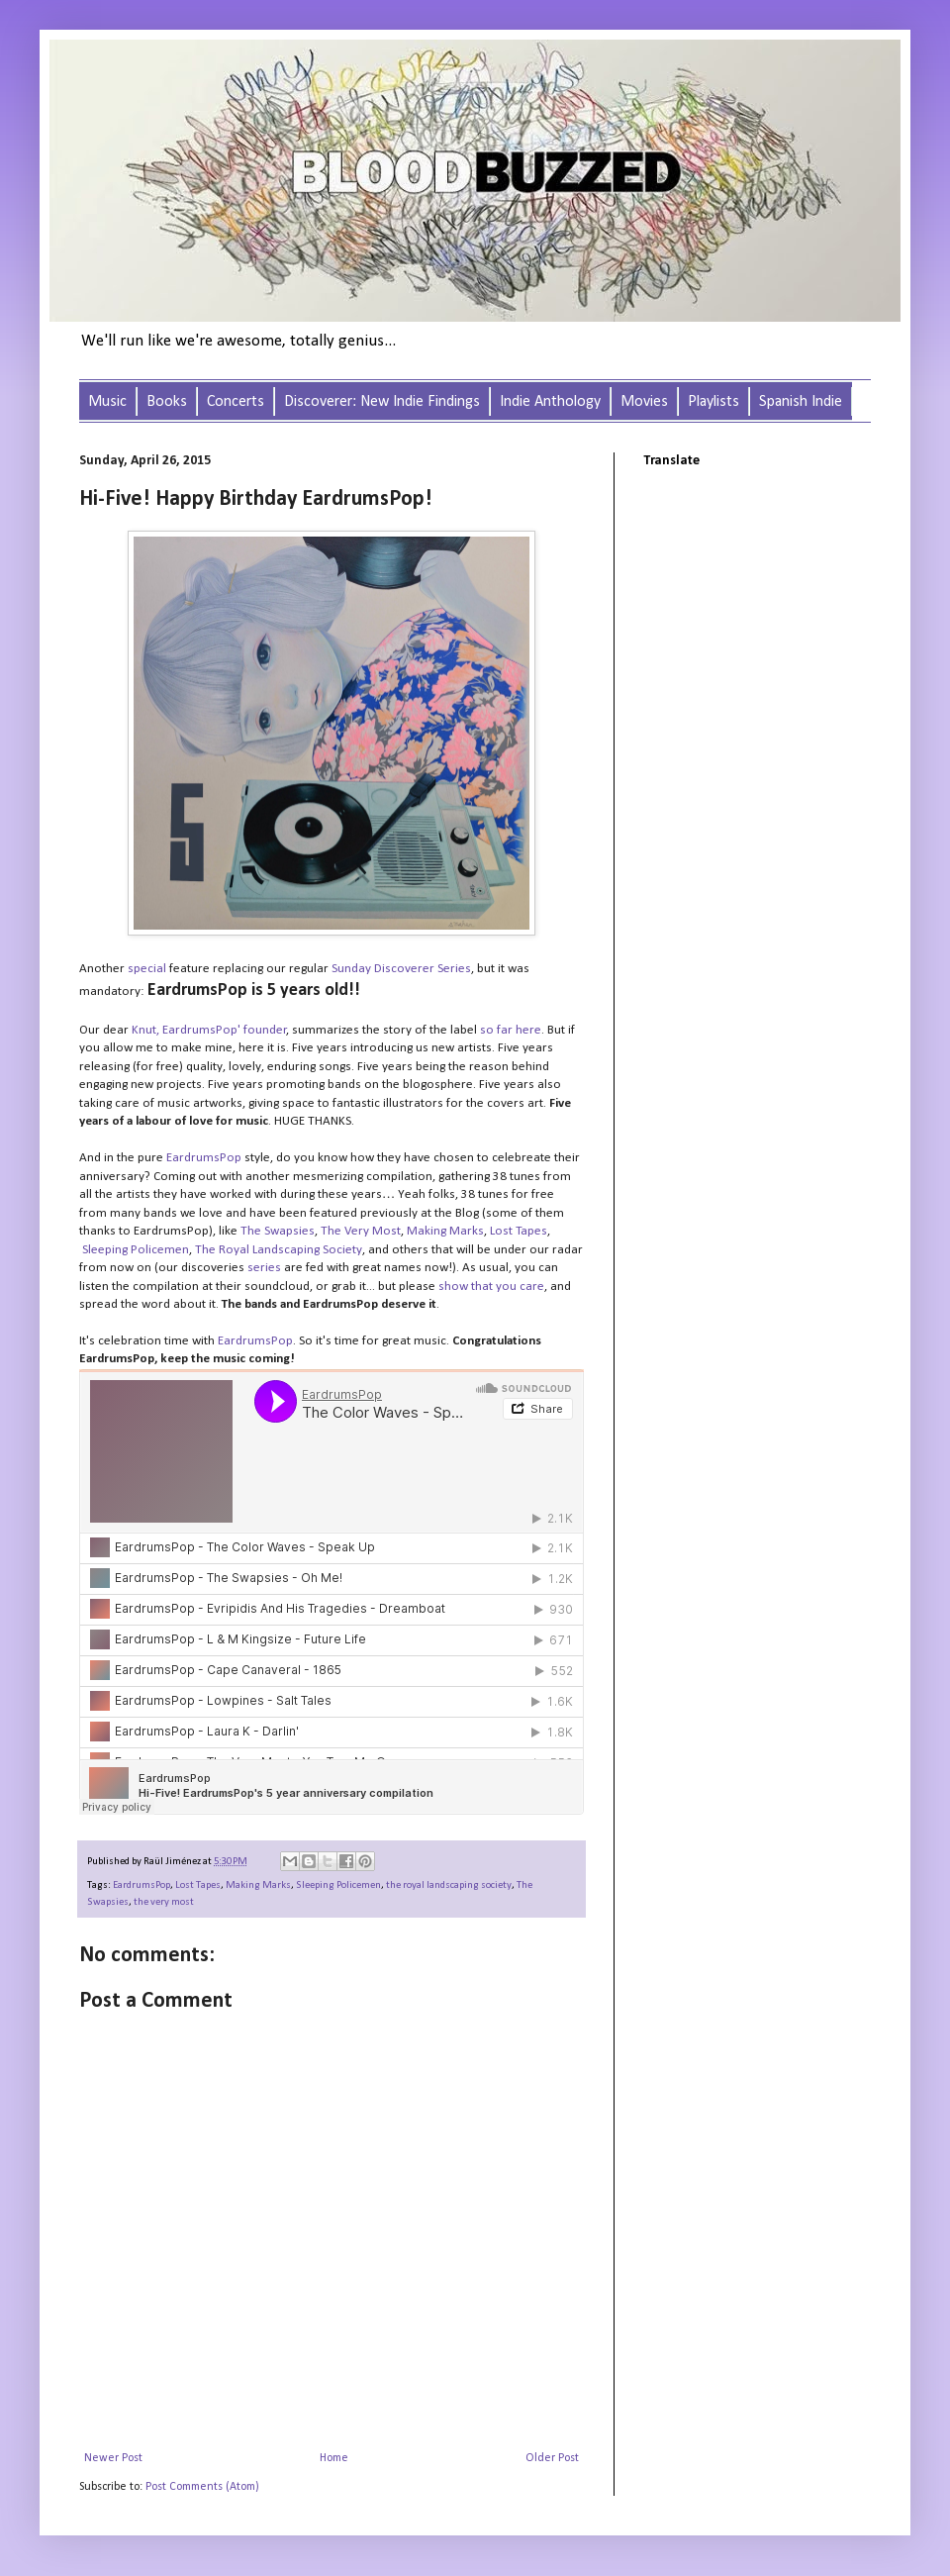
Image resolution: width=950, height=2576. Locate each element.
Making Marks (258, 1885)
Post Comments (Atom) (202, 2487)
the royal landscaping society (449, 1885)
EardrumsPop (141, 1885)
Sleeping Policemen (135, 1249)
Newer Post (113, 2458)
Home (334, 2458)
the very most (164, 1902)
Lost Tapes (198, 1885)
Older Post (552, 2458)
